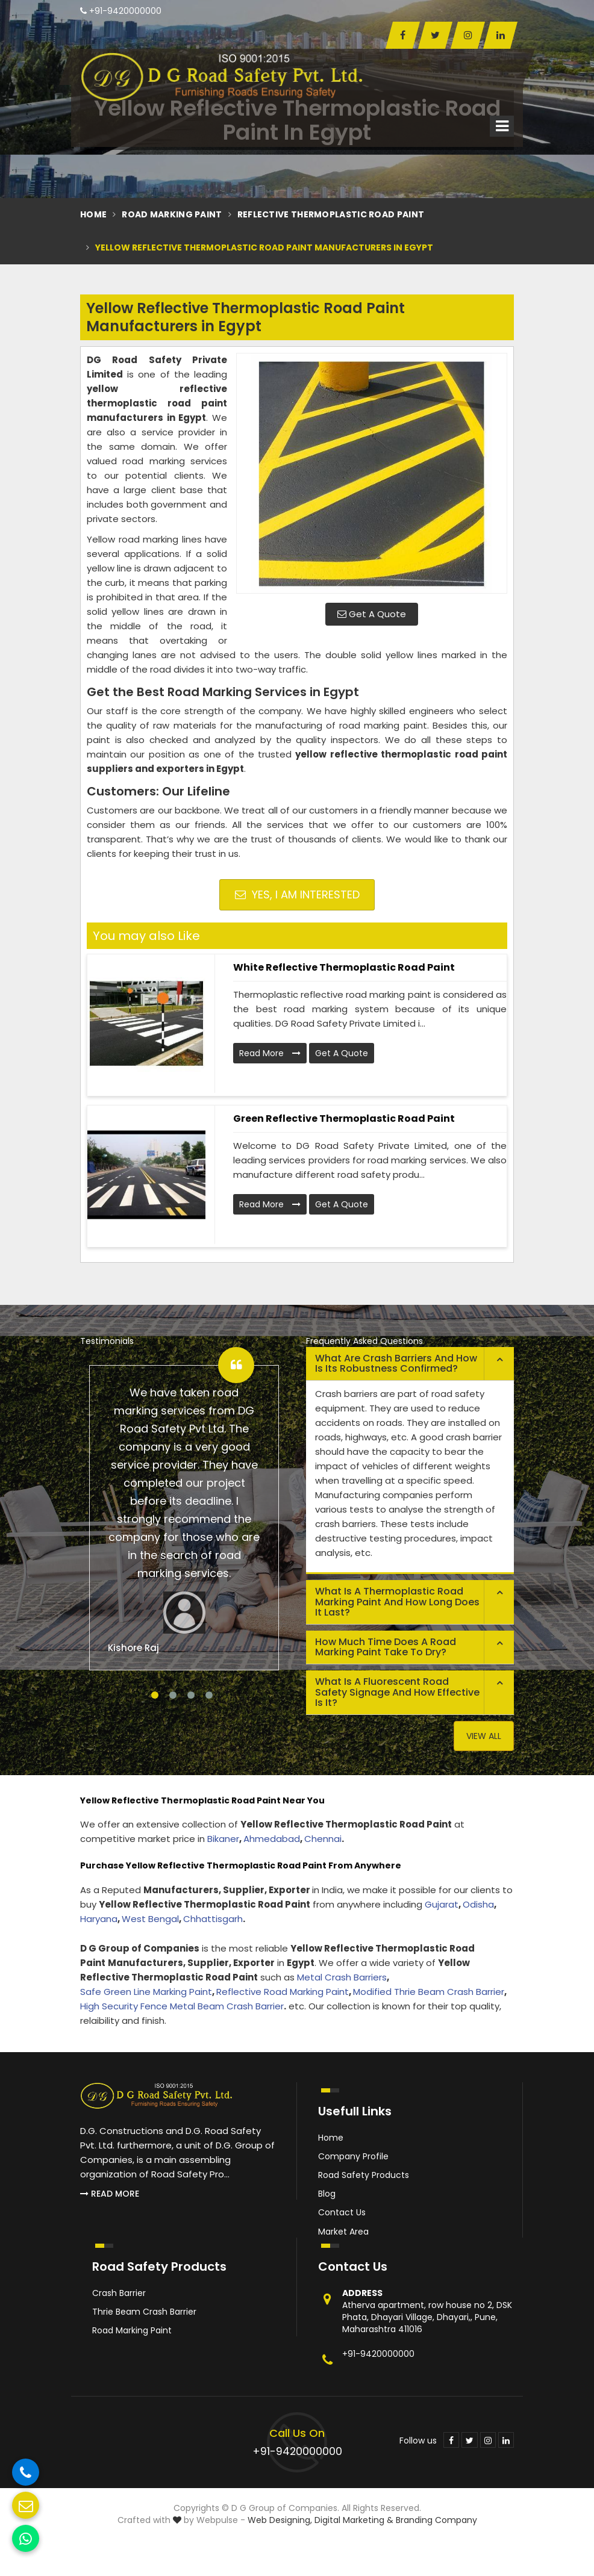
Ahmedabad (271, 1838)
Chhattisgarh (213, 1918)
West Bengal (150, 1918)
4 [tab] (209, 1695)
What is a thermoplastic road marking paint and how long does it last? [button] (397, 1601)
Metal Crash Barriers (342, 1977)
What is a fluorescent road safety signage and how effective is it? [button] (397, 1692)
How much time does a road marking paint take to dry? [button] (385, 1647)
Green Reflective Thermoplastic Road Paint (344, 1118)
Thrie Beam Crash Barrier (144, 2312)
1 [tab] (154, 1695)
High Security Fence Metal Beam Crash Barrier (182, 2006)
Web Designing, (280, 2520)
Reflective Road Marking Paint (282, 1991)
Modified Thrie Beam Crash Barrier (428, 1991)
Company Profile (353, 2156)
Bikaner (223, 1838)
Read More (270, 1053)
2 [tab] (173, 1695)
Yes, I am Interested (297, 894)
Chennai (323, 1838)
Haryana (98, 1918)
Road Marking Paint (172, 214)
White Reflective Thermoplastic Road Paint (344, 967)
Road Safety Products (363, 2175)
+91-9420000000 (120, 11)
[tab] (410, 1364)
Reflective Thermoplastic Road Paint (331, 214)
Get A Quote (371, 614)
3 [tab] (191, 1695)
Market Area (343, 2232)
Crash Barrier (119, 2293)
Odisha (478, 1904)
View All (483, 1736)
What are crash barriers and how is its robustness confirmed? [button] (396, 1363)
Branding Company (436, 2520)
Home (93, 214)
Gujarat (441, 1904)
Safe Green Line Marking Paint (146, 1991)
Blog (327, 2194)
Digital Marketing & (353, 2520)
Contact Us (342, 2212)
